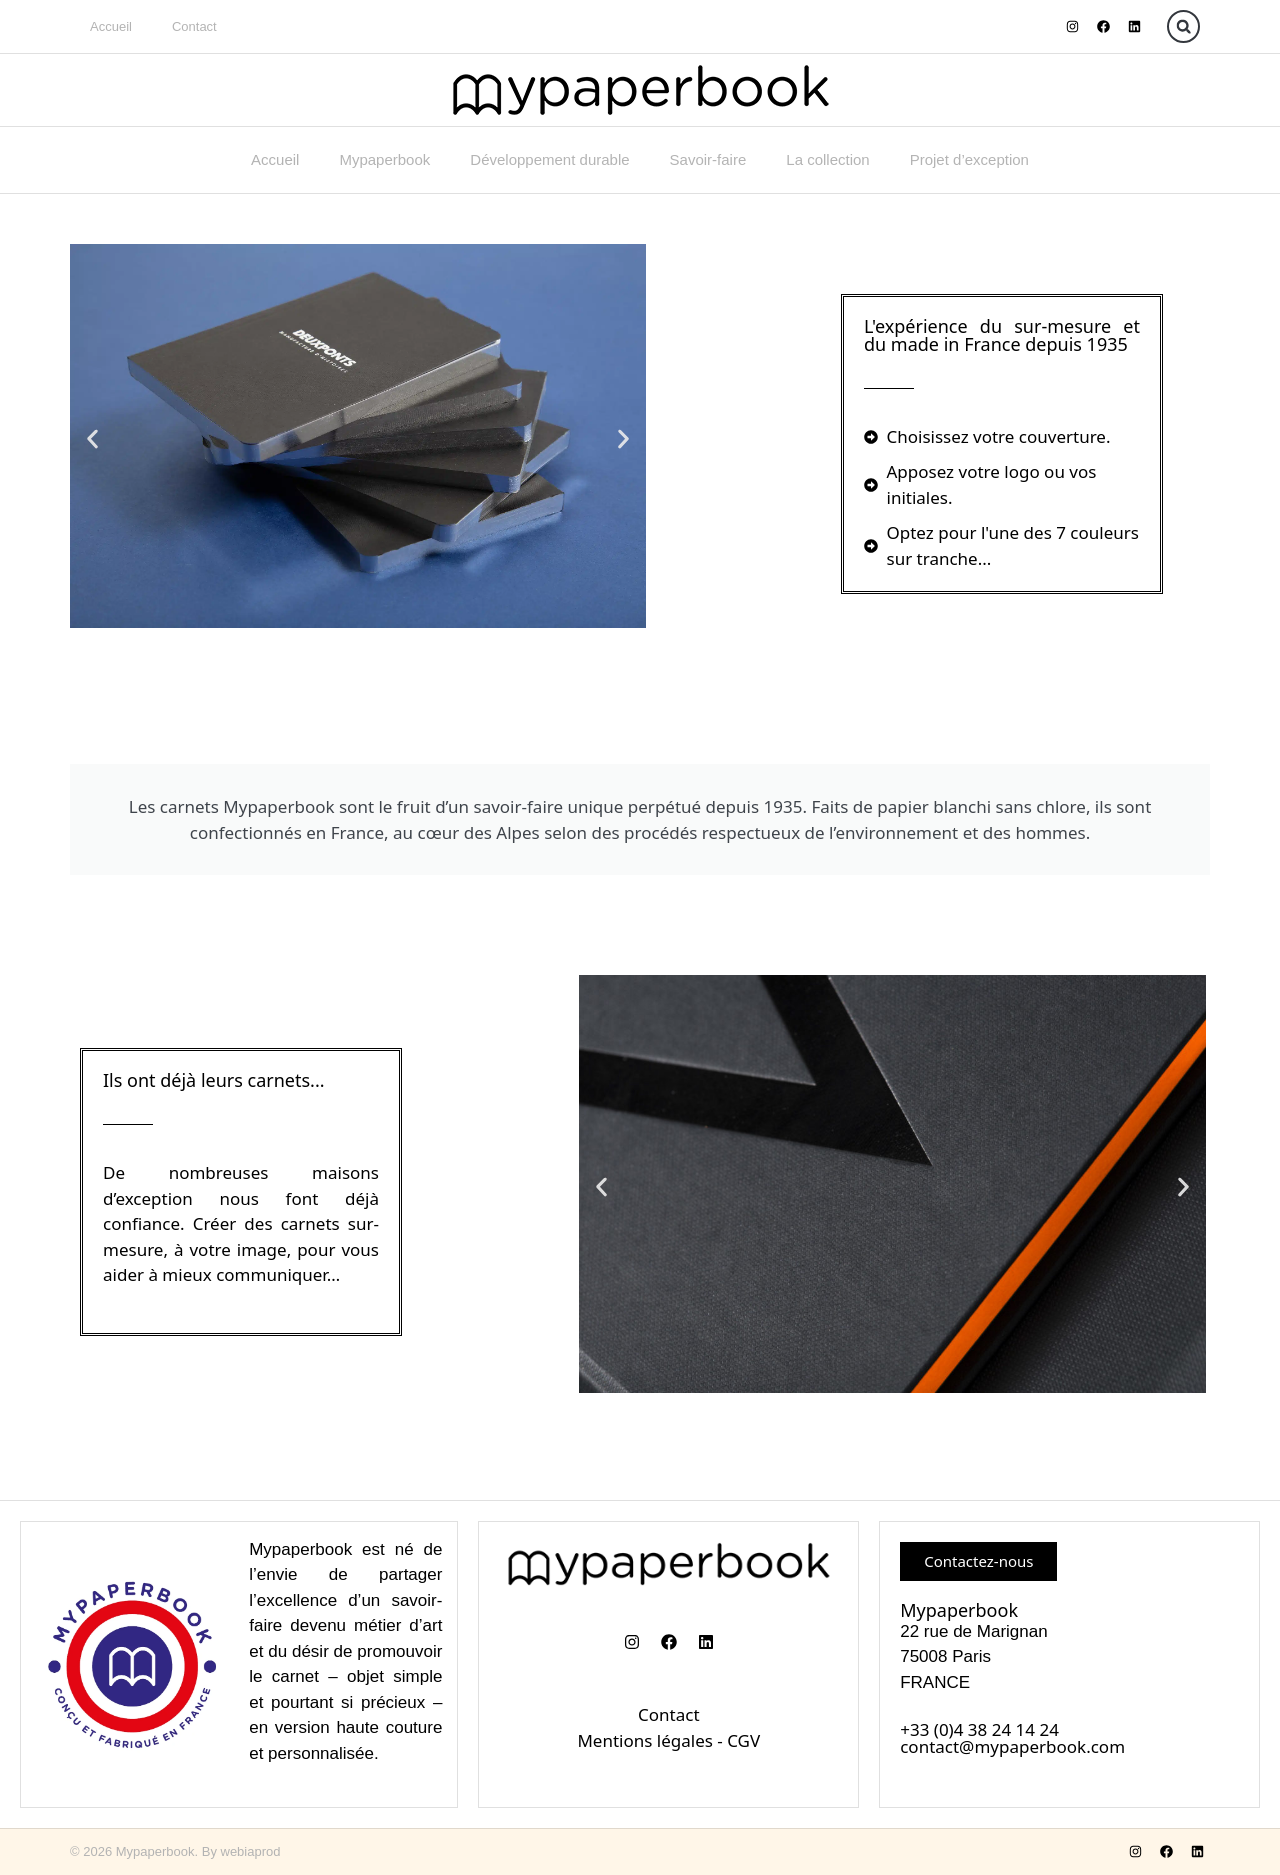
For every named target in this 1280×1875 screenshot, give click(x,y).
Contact (194, 26)
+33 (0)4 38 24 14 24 (979, 1729)
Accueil (111, 26)
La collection (827, 159)
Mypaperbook (384, 159)
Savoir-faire (708, 159)
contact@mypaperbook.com (1012, 1746)
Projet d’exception (969, 159)
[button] (1183, 26)
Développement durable (549, 159)
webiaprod (251, 1851)
